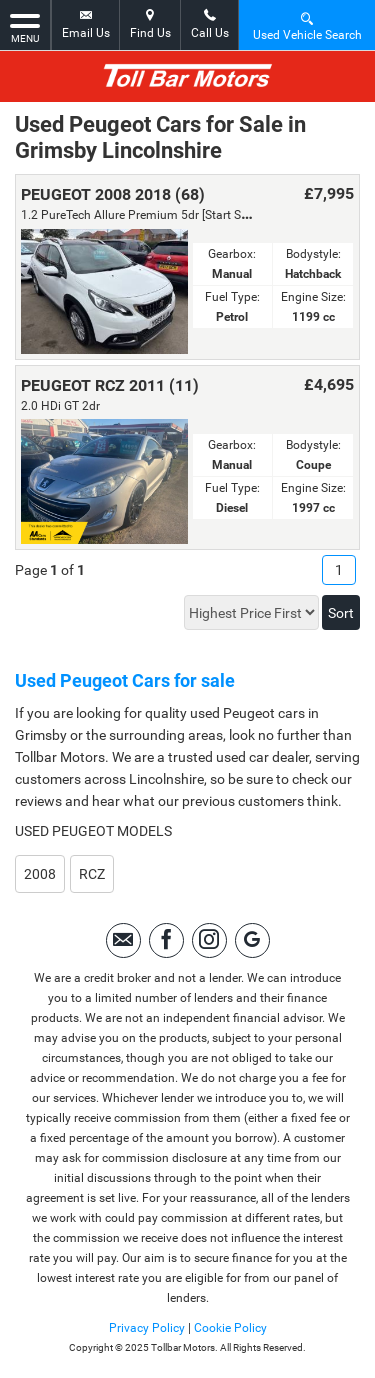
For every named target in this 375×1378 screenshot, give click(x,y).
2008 (40, 874)
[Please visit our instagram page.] (209, 940)
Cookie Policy (230, 1328)
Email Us (86, 24)
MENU (25, 27)
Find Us (150, 24)
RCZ (92, 874)
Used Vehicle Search (307, 25)
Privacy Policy (147, 1328)
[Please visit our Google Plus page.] (252, 940)
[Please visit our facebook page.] (166, 940)
